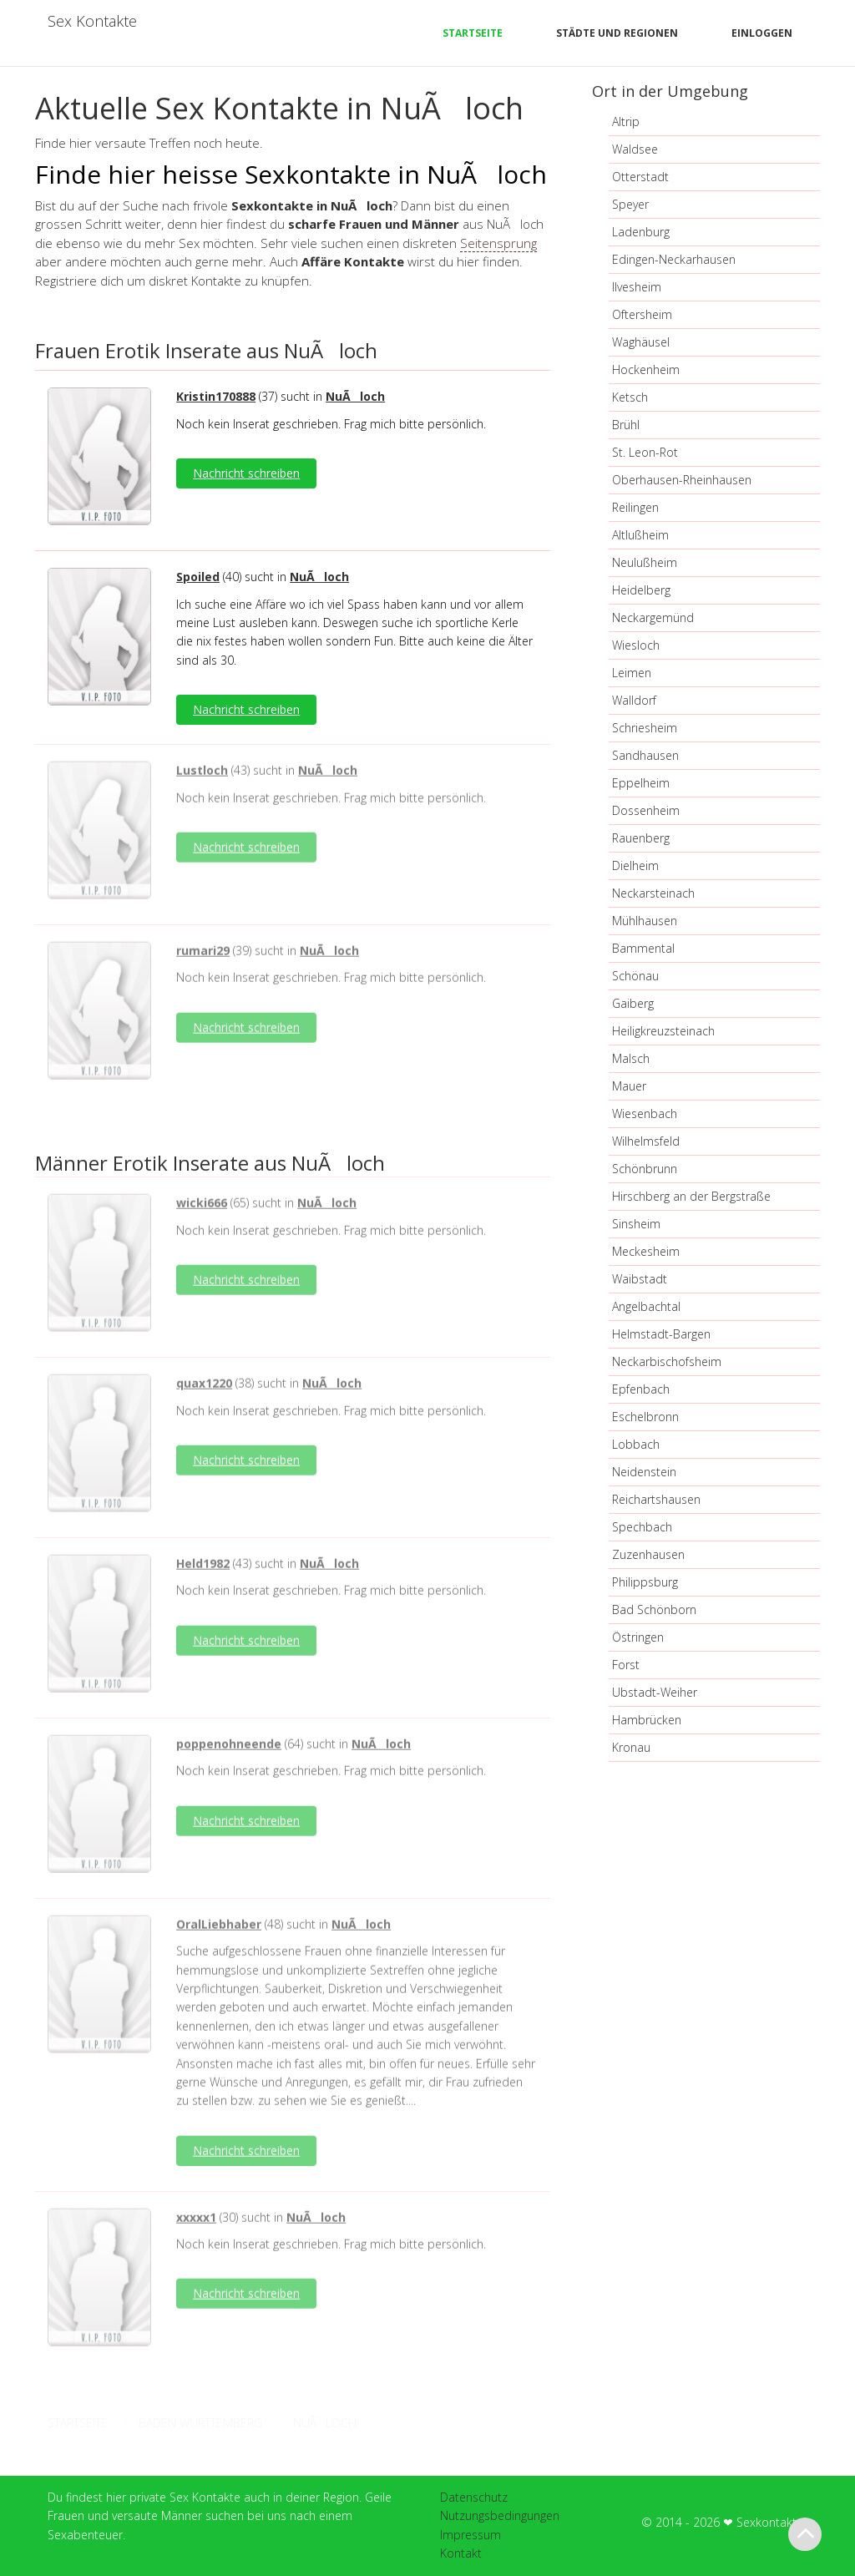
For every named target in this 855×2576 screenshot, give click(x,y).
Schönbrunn (644, 1169)
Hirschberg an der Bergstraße (691, 1196)
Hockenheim (646, 369)
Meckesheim (646, 1251)
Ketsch (630, 397)
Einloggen (761, 33)
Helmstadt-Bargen (661, 1334)
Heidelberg (641, 590)
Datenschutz (474, 2497)
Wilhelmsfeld (646, 1141)
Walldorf (634, 700)
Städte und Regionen (617, 33)
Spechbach (642, 1527)
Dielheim (635, 865)
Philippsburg (645, 1582)
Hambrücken (646, 1720)
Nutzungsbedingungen (499, 2515)
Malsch (631, 1058)
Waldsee (635, 149)
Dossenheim (646, 810)
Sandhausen (645, 755)
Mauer (629, 1086)
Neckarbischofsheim (666, 1361)
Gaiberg (633, 1003)
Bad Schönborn (654, 1609)
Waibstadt (639, 1279)
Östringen (638, 1637)
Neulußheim (644, 562)
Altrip (626, 121)
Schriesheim (644, 728)
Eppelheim (641, 783)
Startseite (473, 33)
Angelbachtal (646, 1306)
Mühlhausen (644, 921)
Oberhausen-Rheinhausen (681, 480)
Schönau (635, 976)
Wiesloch (636, 645)
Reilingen (635, 507)
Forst (626, 1665)
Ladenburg (641, 232)
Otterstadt (640, 177)
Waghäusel (641, 342)
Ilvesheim (636, 287)
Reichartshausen (656, 1499)
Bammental (643, 948)
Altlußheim (640, 535)
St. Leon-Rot (645, 452)
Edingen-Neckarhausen (674, 259)
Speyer (630, 204)
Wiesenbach (644, 1113)
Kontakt (461, 2553)
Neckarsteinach (653, 893)
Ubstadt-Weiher (654, 1692)
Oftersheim (642, 314)
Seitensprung (498, 243)
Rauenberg (641, 838)
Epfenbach (641, 1389)
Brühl (626, 425)
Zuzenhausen (648, 1554)
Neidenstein (644, 1472)
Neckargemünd (653, 617)
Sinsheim (636, 1224)
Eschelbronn (645, 1417)
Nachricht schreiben (246, 473)
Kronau (631, 1747)
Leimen (631, 673)
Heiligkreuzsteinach (663, 1031)
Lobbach (636, 1444)
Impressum (470, 2535)
